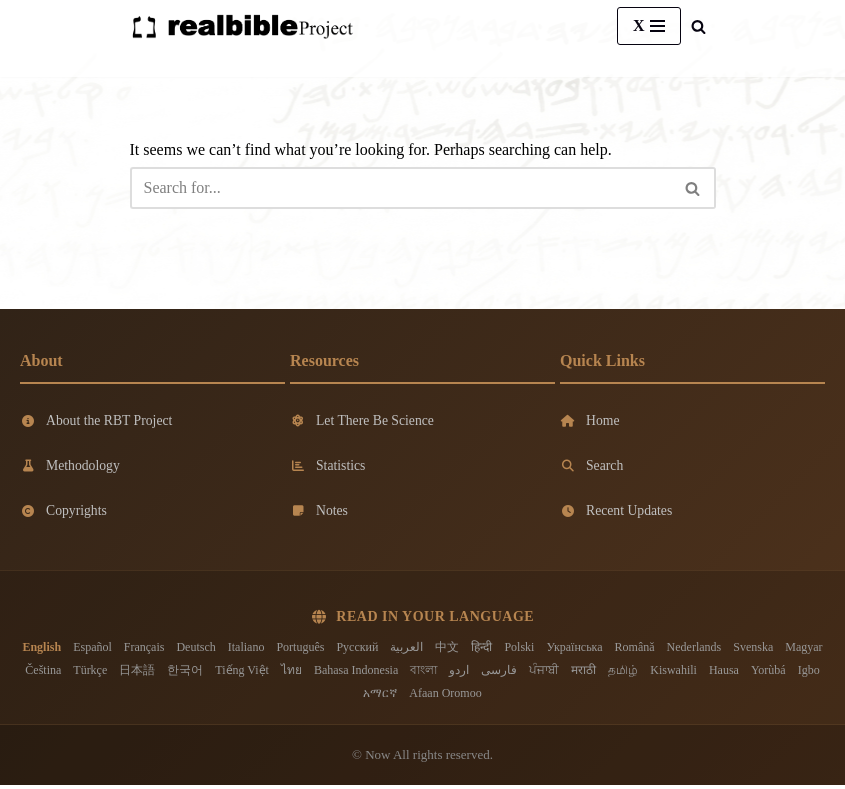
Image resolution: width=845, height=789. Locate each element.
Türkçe (90, 673)
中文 (447, 650)
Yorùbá (768, 673)
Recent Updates (617, 513)
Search (592, 467)
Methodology (70, 467)
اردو (459, 673)
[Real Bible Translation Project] (242, 26)
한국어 (185, 673)
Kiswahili (673, 673)
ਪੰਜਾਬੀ (544, 673)
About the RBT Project (97, 420)
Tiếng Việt (242, 673)
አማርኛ (380, 697)
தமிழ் (623, 673)
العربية (406, 650)
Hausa (724, 673)
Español (92, 650)
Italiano (246, 650)
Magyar (803, 650)
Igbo (809, 673)
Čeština (43, 673)
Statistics (328, 467)
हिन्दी (481, 650)
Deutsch (195, 650)
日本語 (137, 673)
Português (300, 650)
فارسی (499, 673)
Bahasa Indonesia (356, 673)
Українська (574, 650)
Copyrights (64, 513)
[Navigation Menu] (649, 26)
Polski (519, 650)
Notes (319, 513)
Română (635, 650)
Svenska (753, 650)
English (41, 650)
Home (590, 420)
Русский (357, 650)
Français (144, 650)
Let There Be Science (363, 420)
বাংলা (423, 673)
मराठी (583, 673)
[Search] (698, 26)
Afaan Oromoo (445, 697)
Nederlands (694, 650)
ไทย (291, 673)
